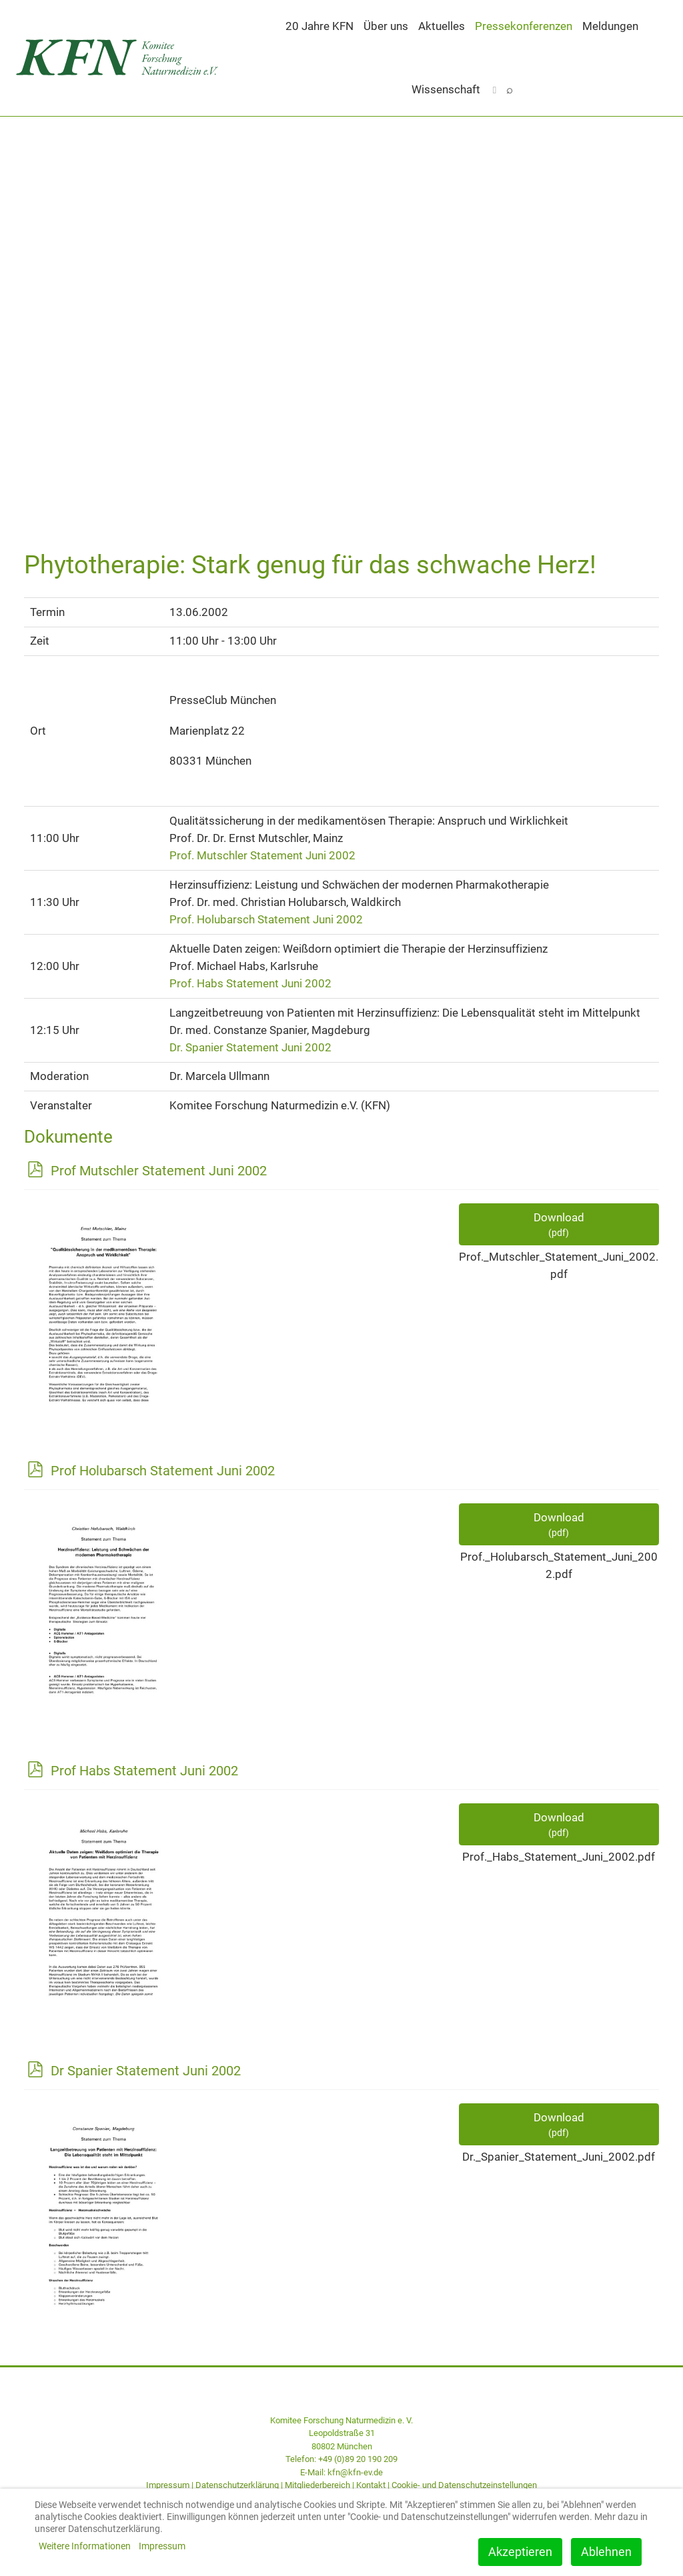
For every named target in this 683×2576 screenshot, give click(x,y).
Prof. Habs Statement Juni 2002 (250, 983)
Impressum (167, 2485)
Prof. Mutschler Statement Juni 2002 (262, 855)
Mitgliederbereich (317, 2485)
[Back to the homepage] (120, 57)
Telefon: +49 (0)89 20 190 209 (341, 2459)
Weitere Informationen (85, 2546)
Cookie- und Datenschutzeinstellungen (464, 2485)
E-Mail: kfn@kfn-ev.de (341, 2472)
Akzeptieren (520, 2552)
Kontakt (371, 2485)
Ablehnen (606, 2552)
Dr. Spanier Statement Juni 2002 (250, 1047)
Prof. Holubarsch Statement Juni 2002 (266, 919)
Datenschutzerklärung (237, 2485)
